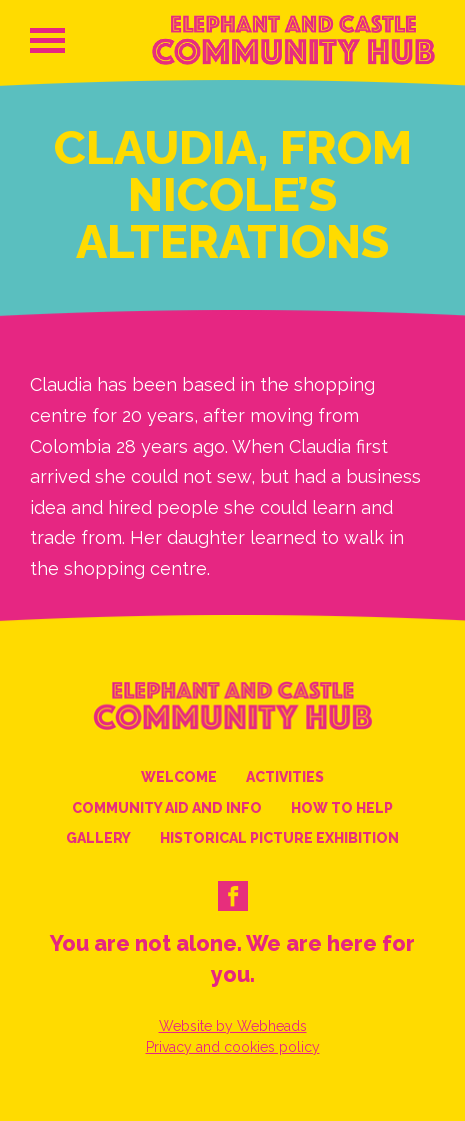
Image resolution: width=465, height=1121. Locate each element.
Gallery (98, 838)
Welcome (179, 777)
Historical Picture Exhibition (279, 838)
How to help (342, 808)
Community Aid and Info (167, 808)
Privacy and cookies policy (233, 1047)
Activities (285, 777)
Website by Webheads (233, 1026)
